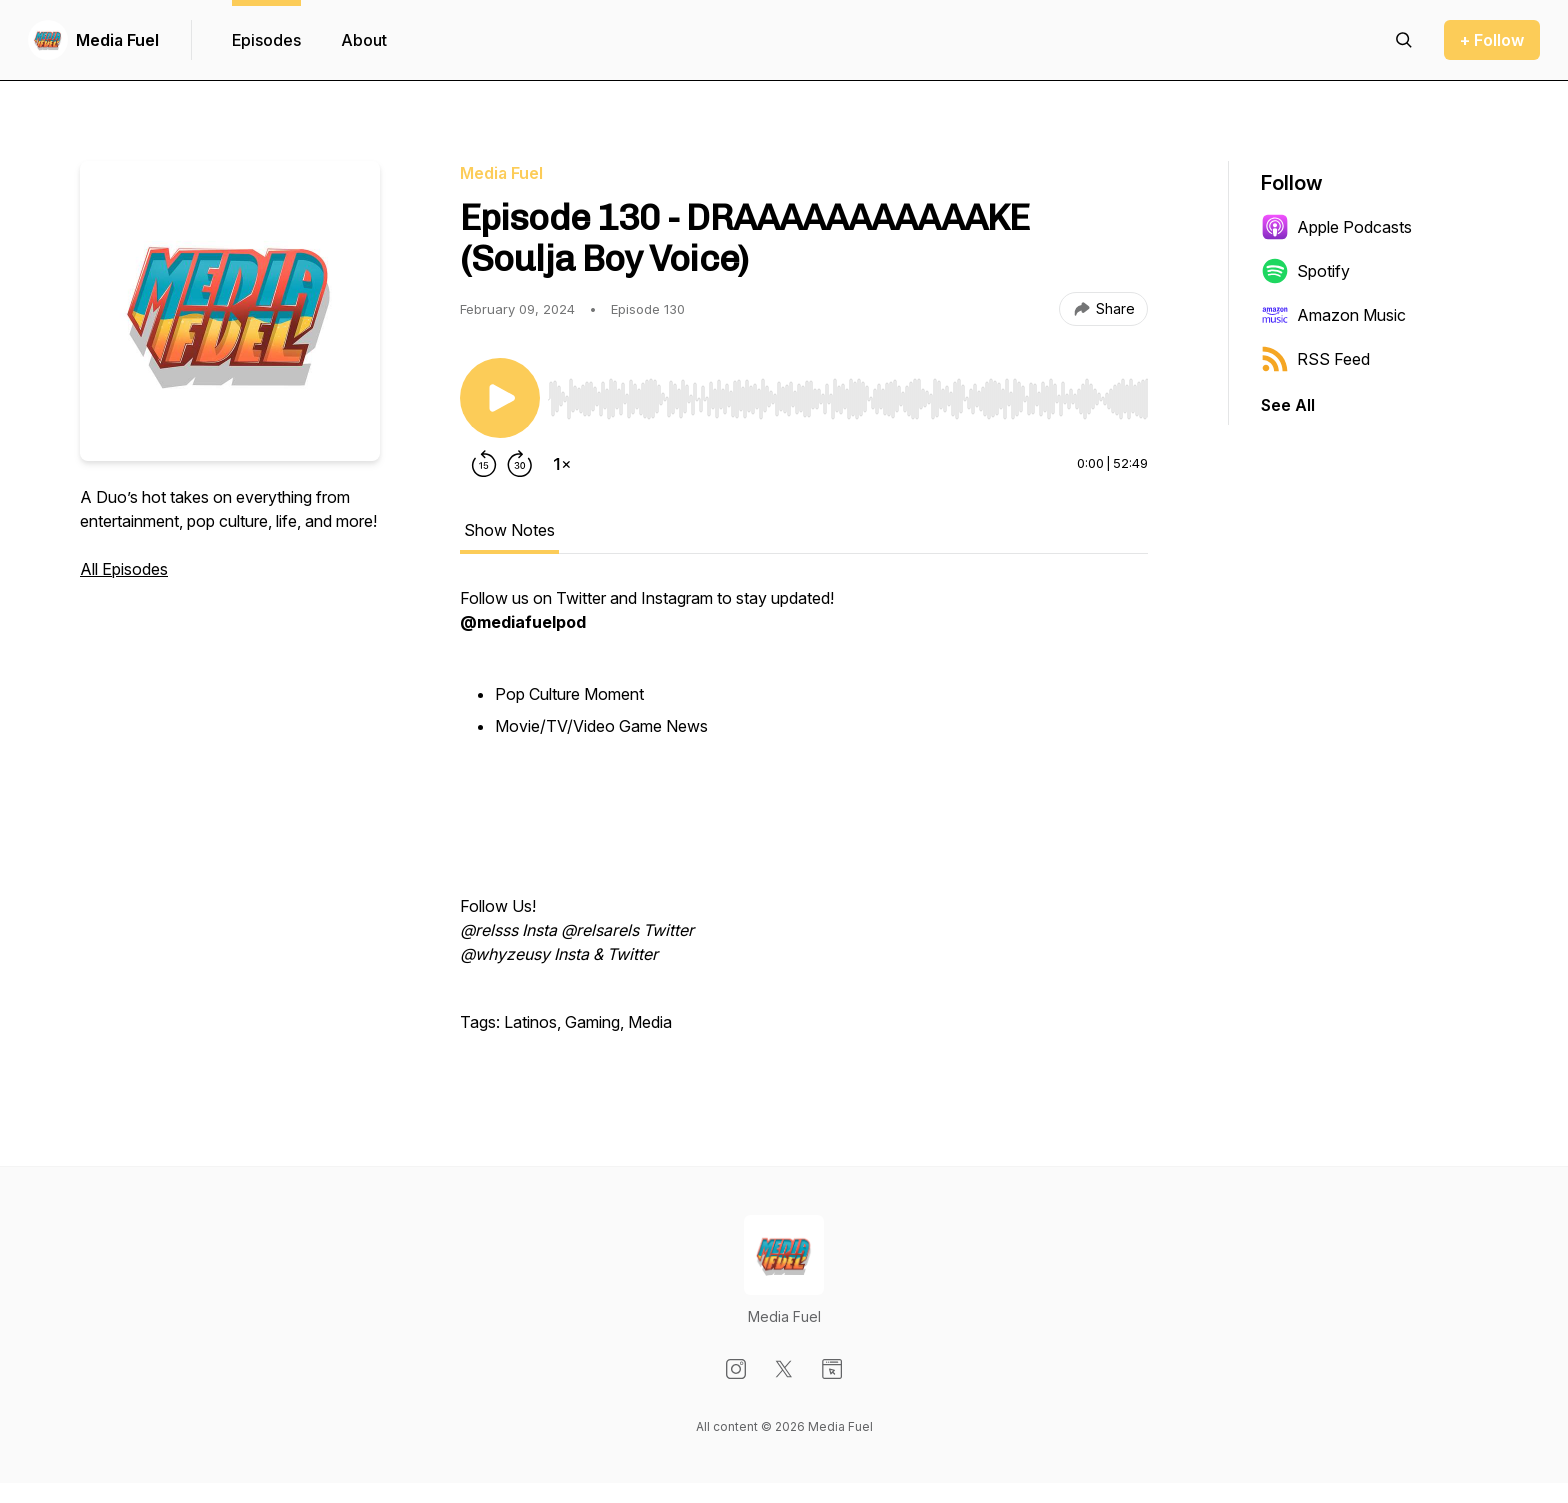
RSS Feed (1315, 359)
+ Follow (1492, 40)
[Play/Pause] (500, 398)
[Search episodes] (1404, 40)
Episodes (266, 40)
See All (1288, 405)
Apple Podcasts (1336, 227)
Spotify (1305, 271)
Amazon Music (1333, 315)
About (364, 40)
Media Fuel (117, 40)
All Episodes (124, 569)
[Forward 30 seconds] (520, 464)
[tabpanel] (804, 820)
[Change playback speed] (562, 464)
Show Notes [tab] (509, 530)
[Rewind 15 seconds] (484, 464)
